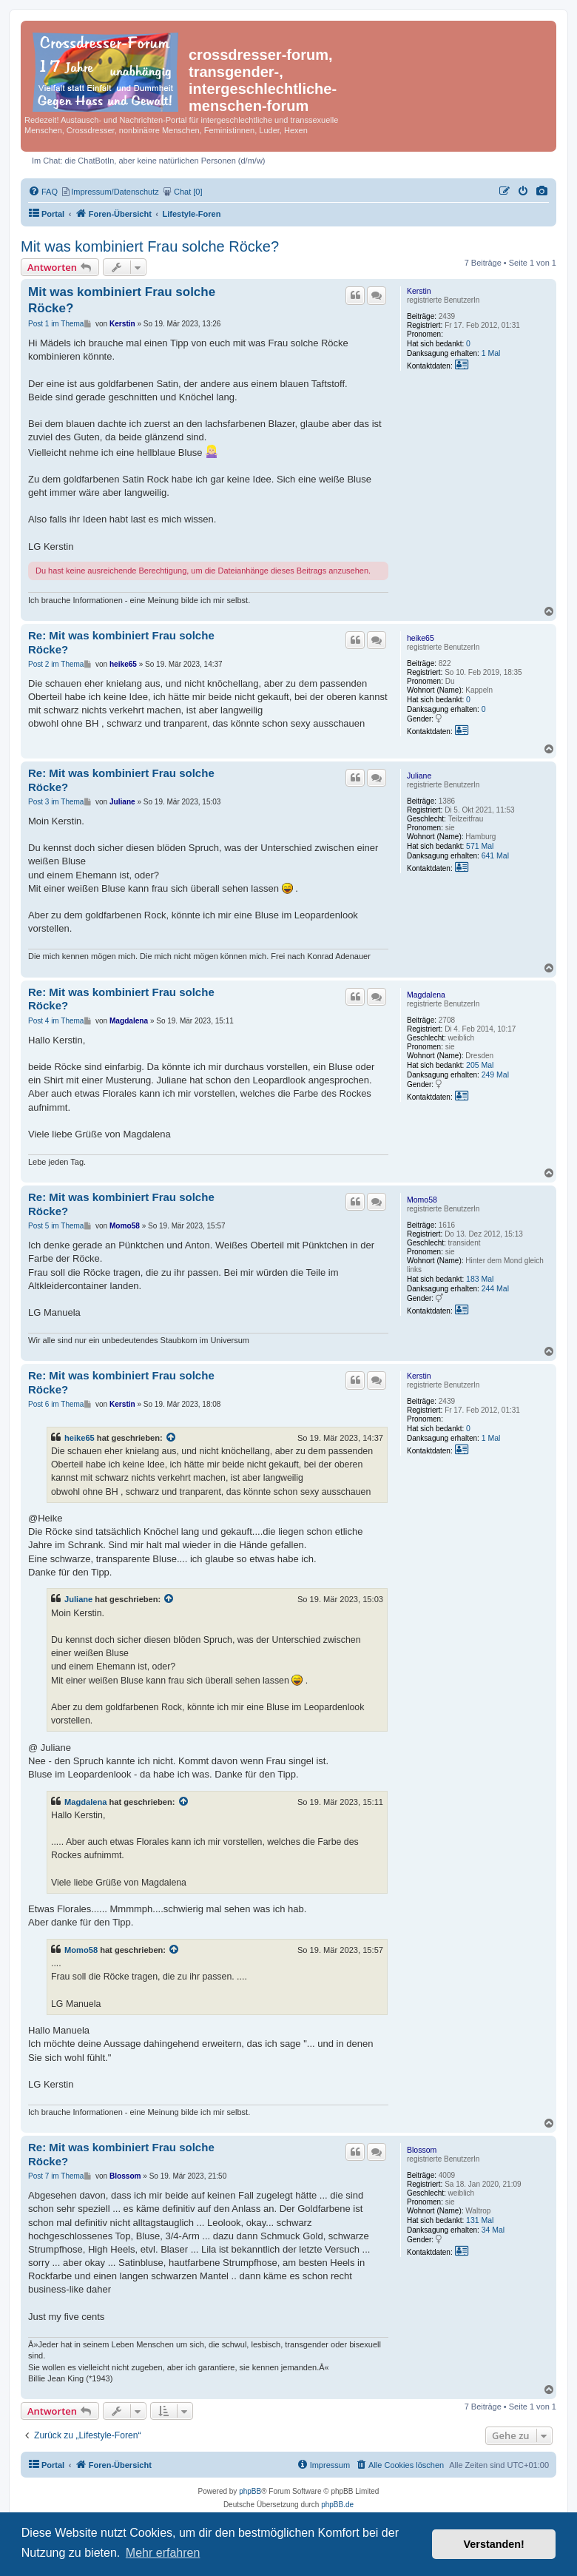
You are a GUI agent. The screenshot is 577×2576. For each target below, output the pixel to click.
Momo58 (422, 1199)
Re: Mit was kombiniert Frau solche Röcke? (121, 642)
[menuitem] (542, 192)
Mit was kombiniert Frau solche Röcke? (150, 246)
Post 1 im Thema (56, 324)
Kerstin (419, 290)
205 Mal (479, 1064)
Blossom (421, 2149)
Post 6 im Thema (56, 1404)
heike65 (420, 637)
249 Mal (495, 1074)
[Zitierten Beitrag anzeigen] (171, 1438)
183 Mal (479, 1278)
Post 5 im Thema (56, 1226)
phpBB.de (337, 2505)
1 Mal (491, 353)
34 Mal (493, 2229)
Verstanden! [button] (494, 2544)
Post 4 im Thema (56, 1021)
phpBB (250, 2491)
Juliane (419, 775)
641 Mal (495, 855)
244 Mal (495, 1288)
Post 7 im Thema (56, 2176)
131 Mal (479, 2220)
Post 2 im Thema (56, 664)
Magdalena (426, 994)
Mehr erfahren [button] (163, 2552)
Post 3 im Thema (56, 802)
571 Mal (479, 845)
